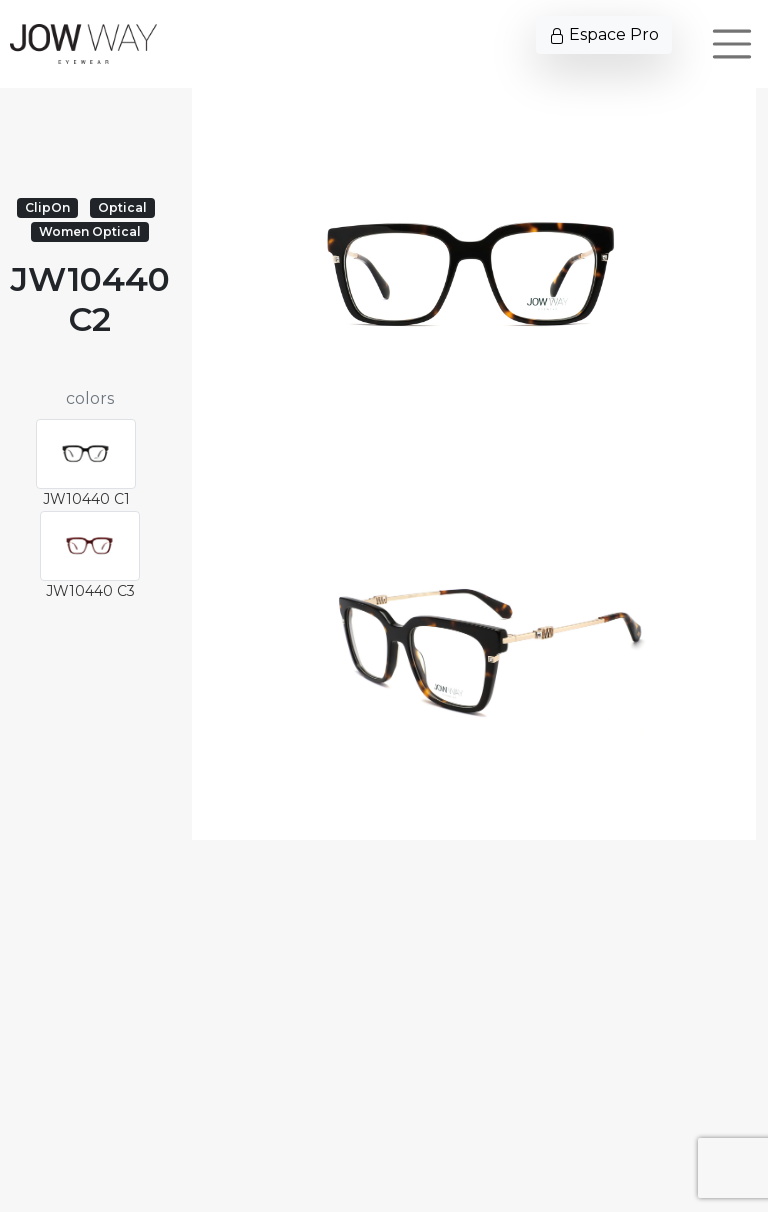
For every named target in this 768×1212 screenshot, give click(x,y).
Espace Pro (604, 34)
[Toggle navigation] (732, 44)
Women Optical (90, 231)
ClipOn (47, 207)
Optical (122, 207)
